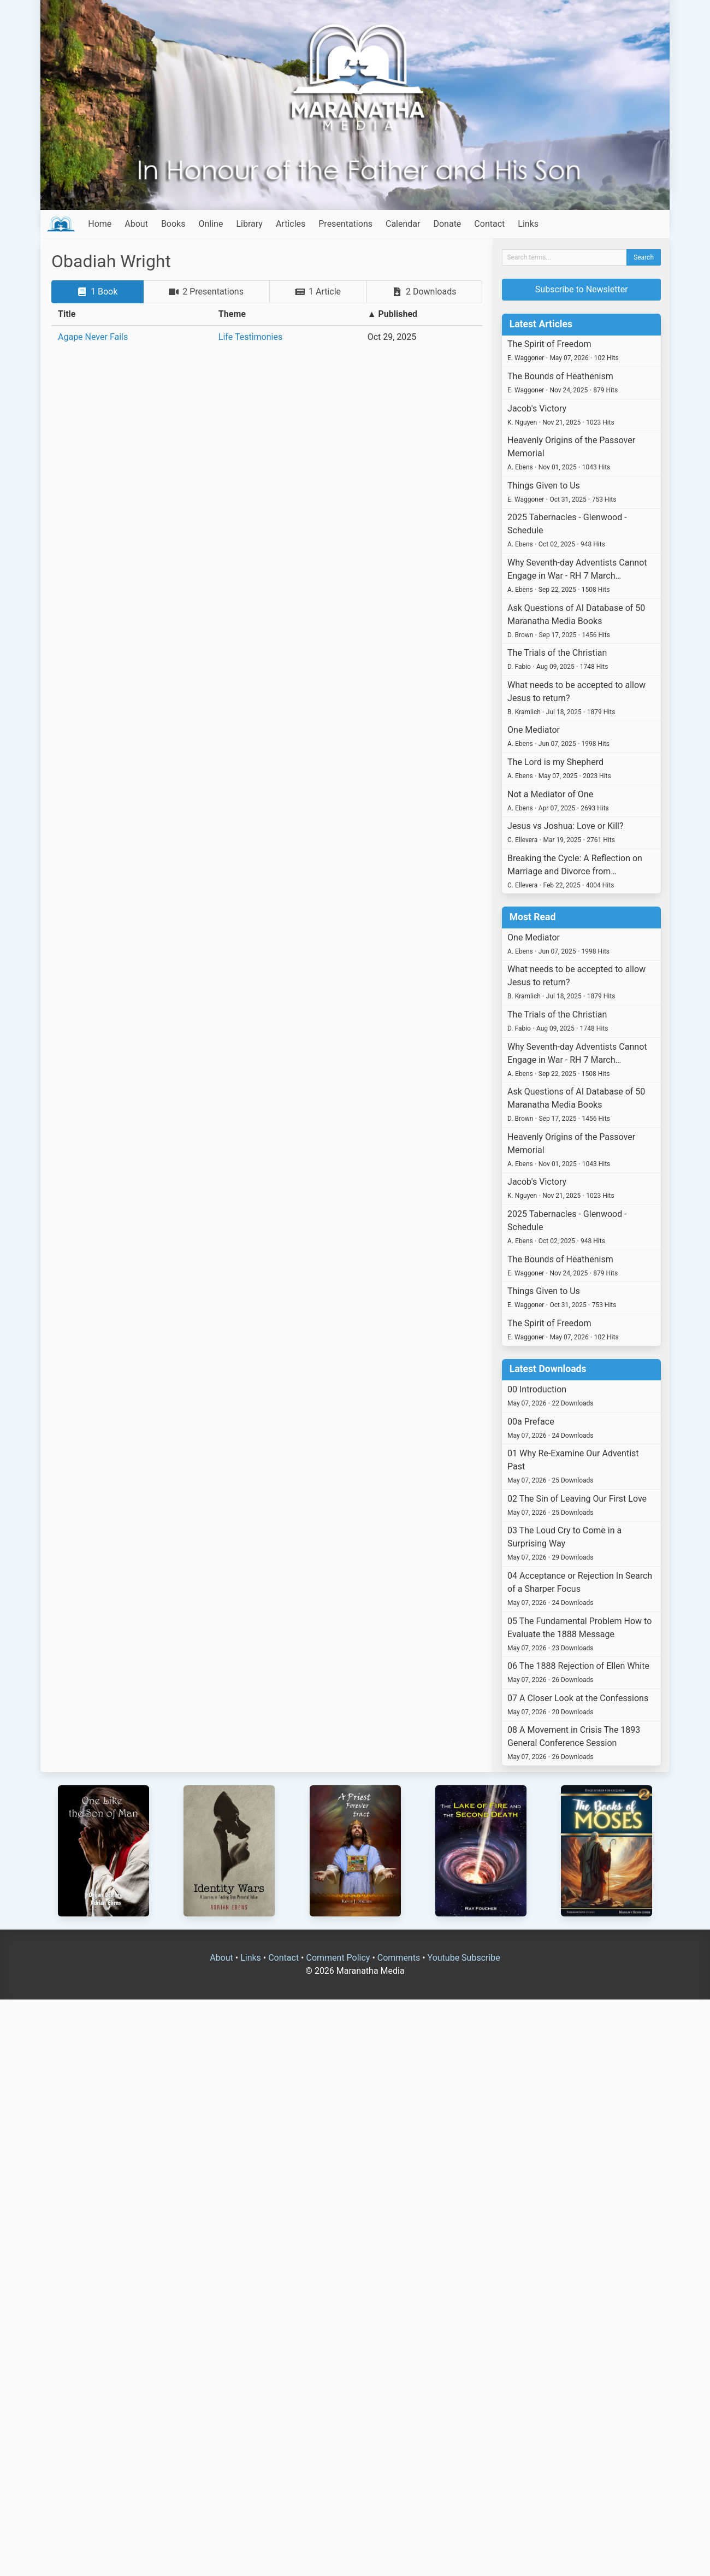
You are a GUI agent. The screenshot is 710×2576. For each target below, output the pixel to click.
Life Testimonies (250, 337)
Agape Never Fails (93, 337)
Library (249, 224)
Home (99, 224)
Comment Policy (338, 1957)
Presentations (345, 224)
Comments (398, 1957)
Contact (489, 224)
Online (210, 224)
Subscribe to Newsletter (581, 289)
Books (173, 224)
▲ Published (392, 314)
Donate (447, 224)
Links (528, 224)
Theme (232, 314)
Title (66, 314)
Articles (290, 224)
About (136, 224)
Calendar (403, 224)
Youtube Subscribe (464, 1957)
